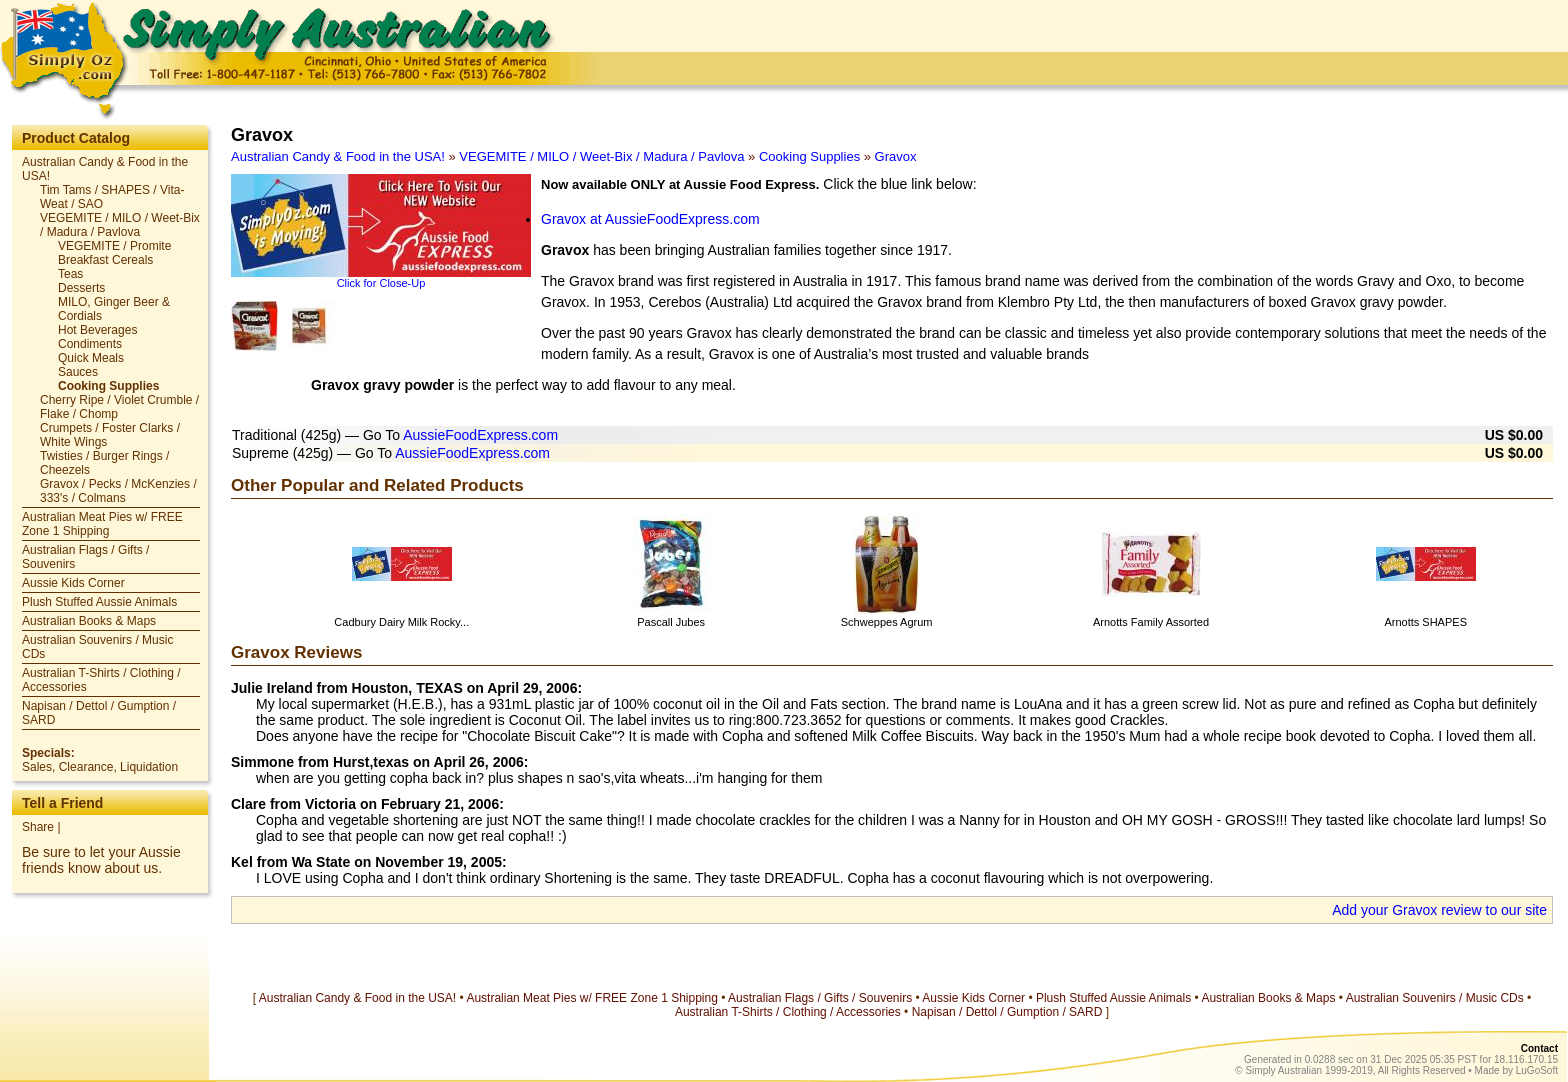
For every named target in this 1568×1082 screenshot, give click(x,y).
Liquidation (149, 767)
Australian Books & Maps (89, 621)
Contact (1539, 1048)
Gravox (896, 156)
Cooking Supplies (108, 386)
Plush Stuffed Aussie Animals (99, 602)
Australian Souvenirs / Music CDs (1435, 998)
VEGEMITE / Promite (114, 246)
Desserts (81, 288)
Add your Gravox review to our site (1439, 910)
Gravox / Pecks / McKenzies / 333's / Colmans (118, 491)
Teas (70, 274)
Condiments (90, 344)
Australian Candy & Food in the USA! (338, 156)
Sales (37, 767)
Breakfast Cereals (105, 260)
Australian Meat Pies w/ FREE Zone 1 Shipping (102, 524)
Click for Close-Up (381, 283)
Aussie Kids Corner (73, 583)
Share (38, 827)
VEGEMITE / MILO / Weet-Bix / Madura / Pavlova (120, 225)
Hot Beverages (97, 330)
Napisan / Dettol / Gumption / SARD (1007, 1012)
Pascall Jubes (671, 622)
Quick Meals (91, 358)
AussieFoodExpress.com (480, 435)
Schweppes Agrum (887, 622)
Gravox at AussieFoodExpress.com (650, 219)
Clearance (86, 767)
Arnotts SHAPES (1425, 622)
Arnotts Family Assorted (1151, 622)
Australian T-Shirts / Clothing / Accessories (788, 1012)
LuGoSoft (1537, 1070)
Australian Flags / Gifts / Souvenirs (820, 998)
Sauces (78, 372)
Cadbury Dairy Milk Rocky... (401, 622)
